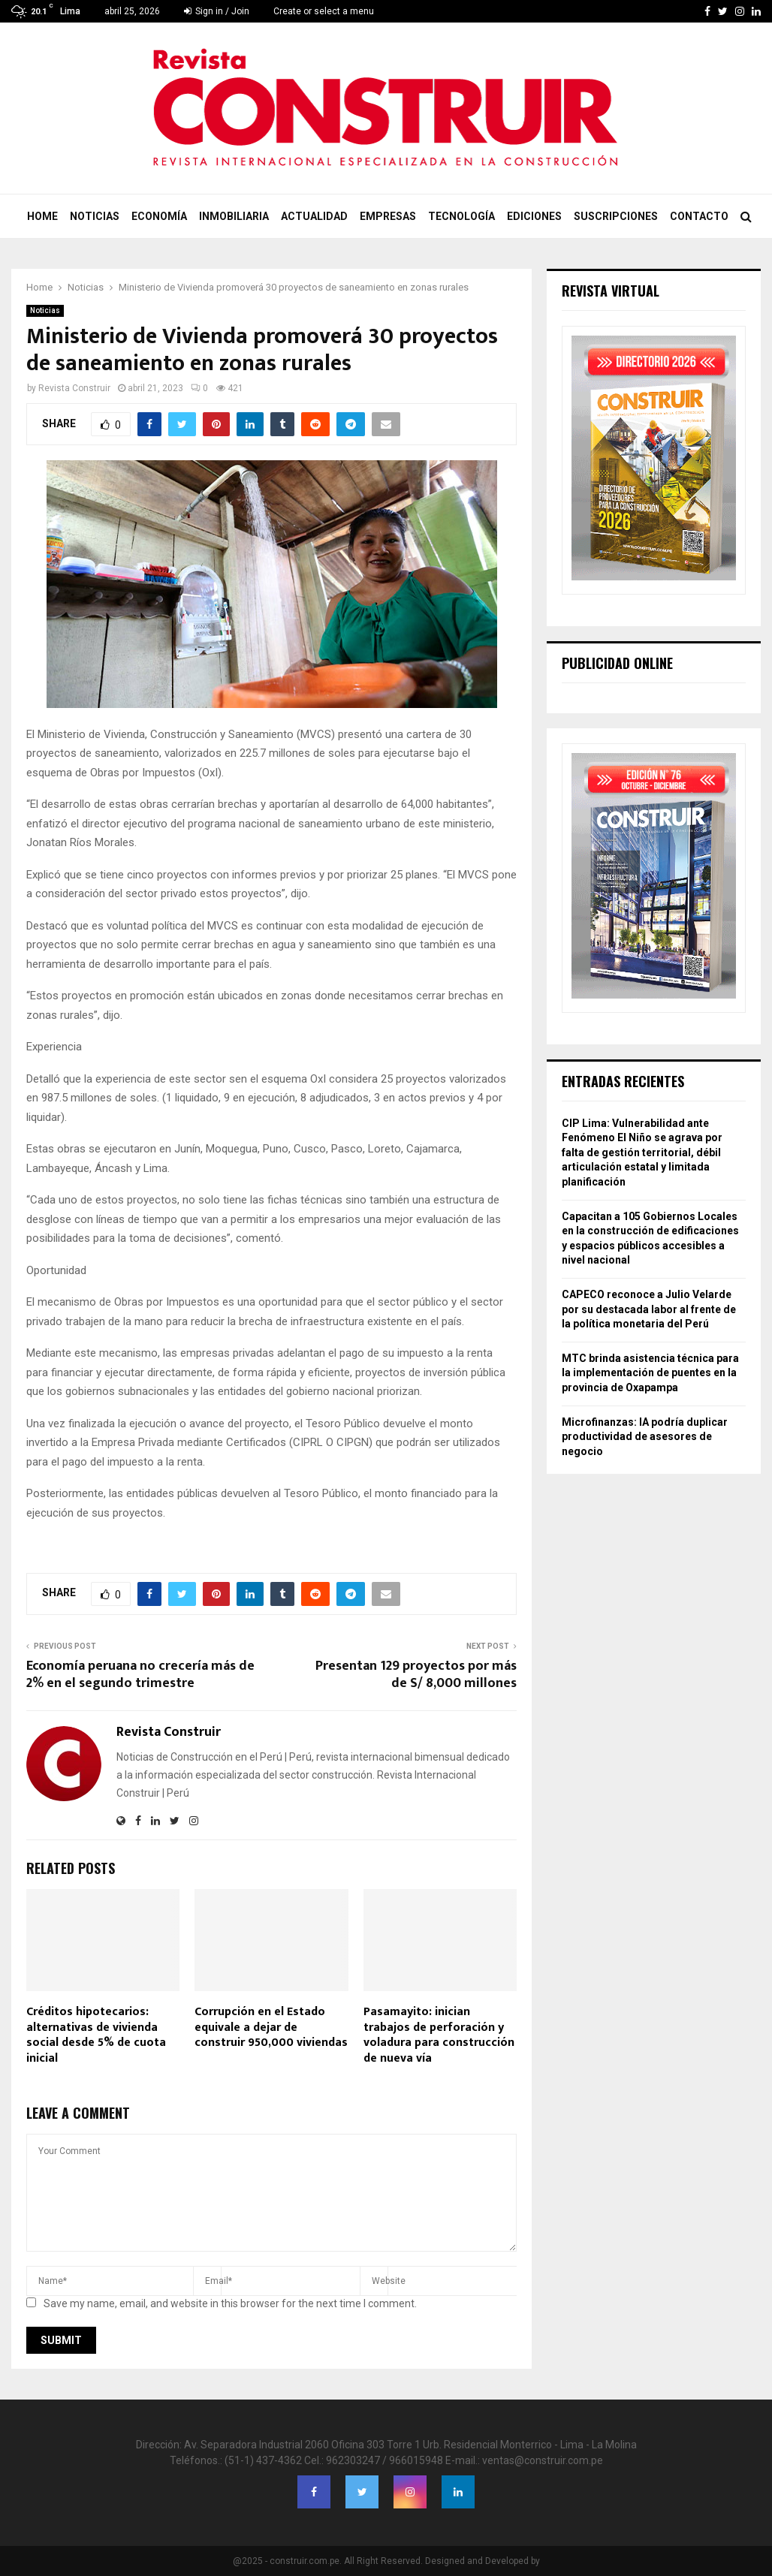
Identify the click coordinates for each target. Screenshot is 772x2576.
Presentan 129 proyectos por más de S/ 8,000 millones (416, 1675)
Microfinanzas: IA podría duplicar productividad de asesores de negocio (645, 1436)
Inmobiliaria (234, 216)
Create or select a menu (323, 11)
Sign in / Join (216, 11)
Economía (159, 216)
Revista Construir (74, 388)
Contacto (699, 216)
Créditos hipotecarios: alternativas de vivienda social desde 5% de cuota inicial (96, 2035)
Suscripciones (616, 216)
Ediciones (534, 216)
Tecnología (461, 216)
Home (42, 216)
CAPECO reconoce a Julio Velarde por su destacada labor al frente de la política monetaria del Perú (649, 1309)
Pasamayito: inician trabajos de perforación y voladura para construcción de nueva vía (438, 2035)
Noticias (94, 216)
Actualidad (314, 216)
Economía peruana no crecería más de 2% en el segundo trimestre (140, 1675)
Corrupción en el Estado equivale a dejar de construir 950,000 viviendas (271, 2027)
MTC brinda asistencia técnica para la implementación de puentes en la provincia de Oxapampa (650, 1372)
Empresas (388, 216)
